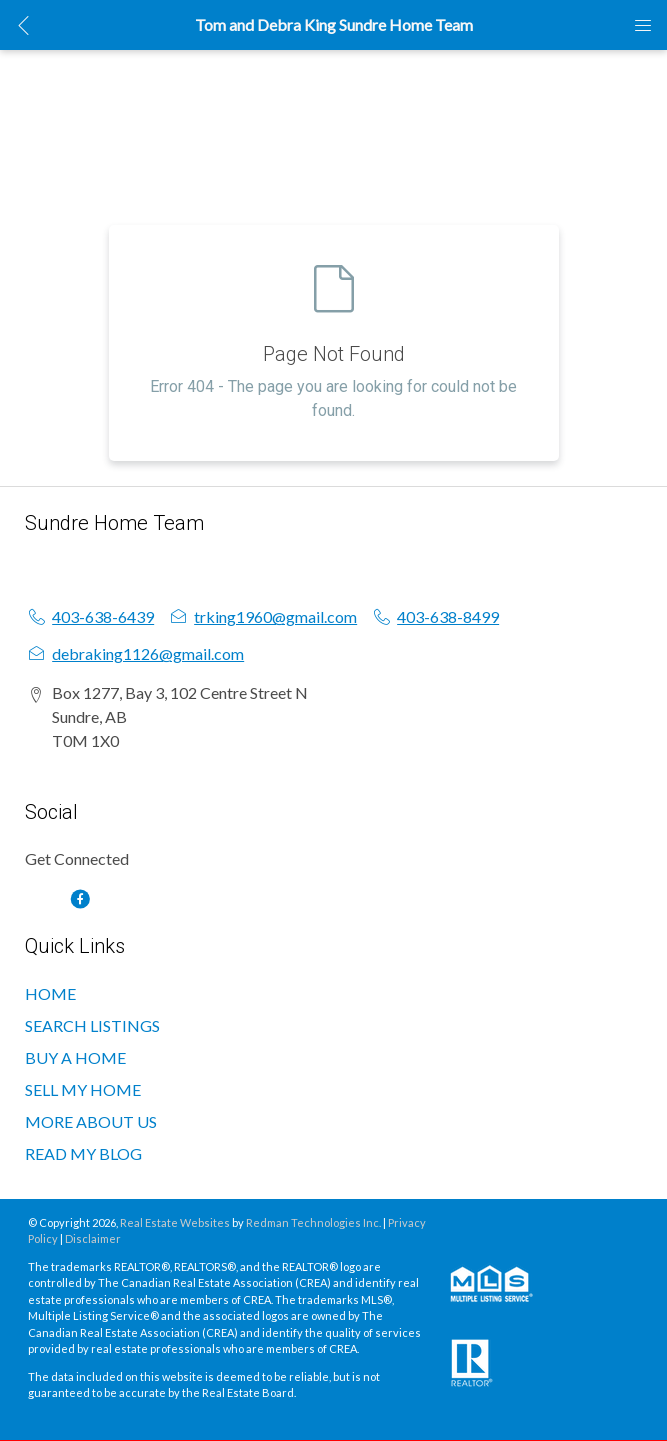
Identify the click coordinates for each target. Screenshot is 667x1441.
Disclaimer (93, 1238)
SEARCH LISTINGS (92, 1025)
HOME (50, 993)
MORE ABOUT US (91, 1121)
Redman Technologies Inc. (314, 1222)
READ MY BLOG (83, 1153)
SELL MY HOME (83, 1089)
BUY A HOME (75, 1057)
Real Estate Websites (176, 1222)
